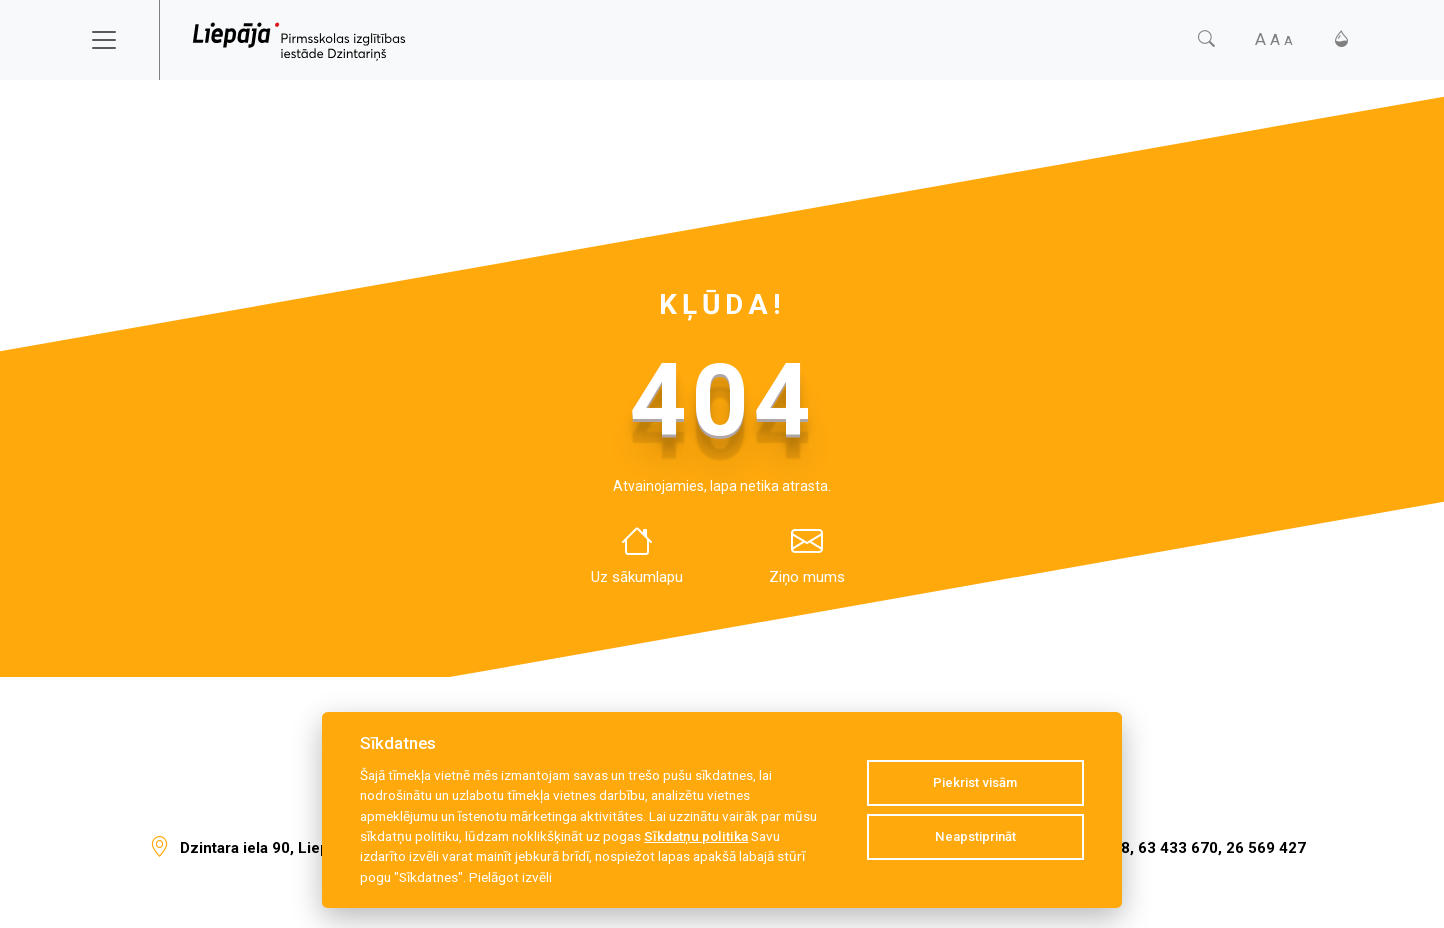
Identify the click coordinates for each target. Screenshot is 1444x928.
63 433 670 (1178, 848)
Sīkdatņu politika (696, 836)
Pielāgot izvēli (510, 877)
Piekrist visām (975, 782)
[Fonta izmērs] (1274, 39)
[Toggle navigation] (117, 40)
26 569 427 (1266, 848)
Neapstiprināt (975, 836)
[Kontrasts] (1341, 39)
